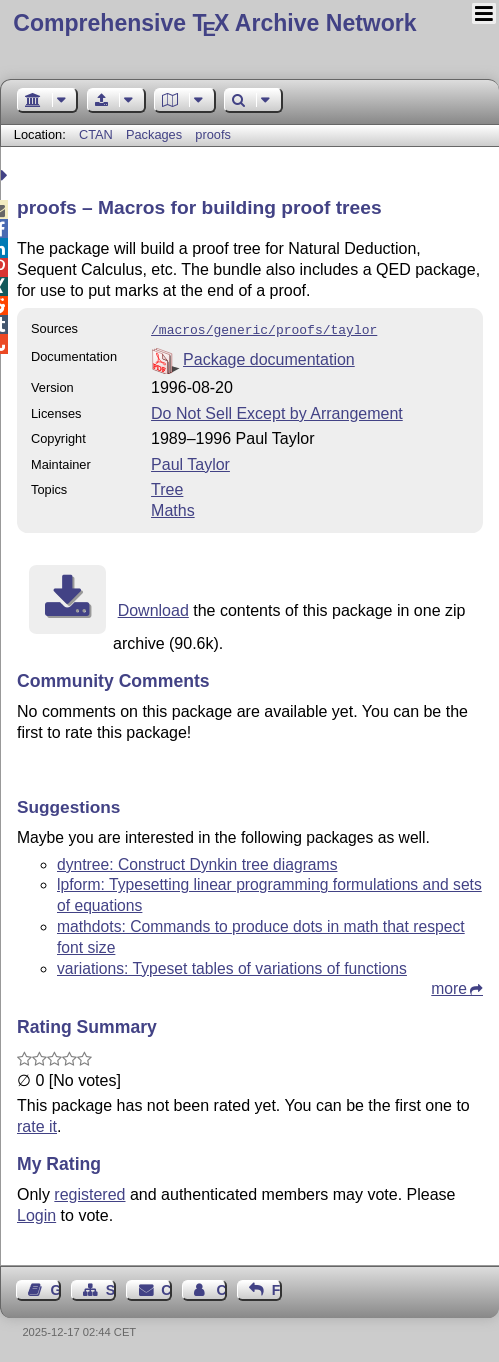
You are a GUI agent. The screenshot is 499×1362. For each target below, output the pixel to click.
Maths (173, 508)
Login (36, 1213)
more (449, 986)
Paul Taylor (190, 462)
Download (153, 608)
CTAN (96, 134)
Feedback (277, 1288)
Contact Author (221, 1288)
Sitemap (111, 1288)
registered (89, 1192)
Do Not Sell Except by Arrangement (277, 411)
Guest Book (56, 1288)
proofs (213, 134)
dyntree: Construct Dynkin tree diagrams (197, 862)
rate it (37, 1124)
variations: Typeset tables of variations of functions (232, 966)
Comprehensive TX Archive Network (214, 23)
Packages (156, 134)
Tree (167, 487)
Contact (166, 1288)
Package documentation (269, 357)
